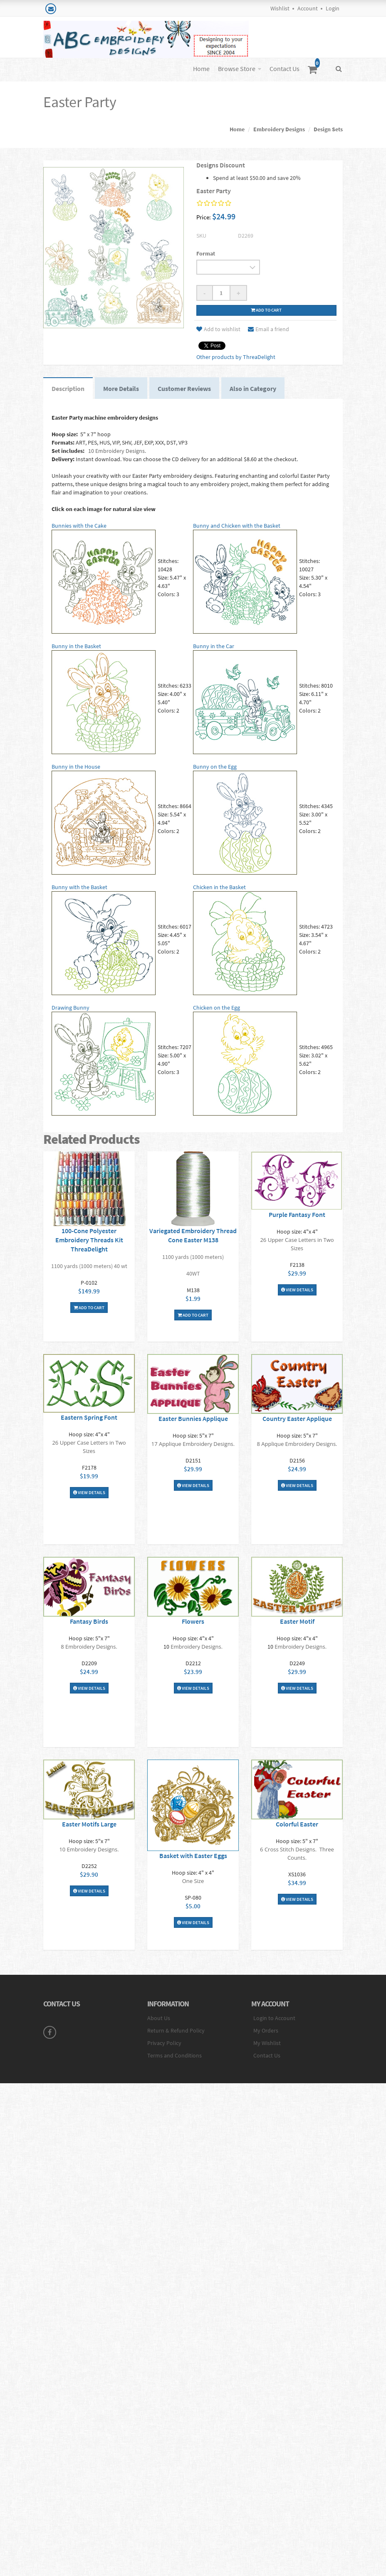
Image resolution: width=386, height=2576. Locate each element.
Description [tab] (68, 388)
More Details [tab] (121, 388)
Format (205, 253)
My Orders (265, 2030)
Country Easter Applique (297, 1418)
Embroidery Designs (279, 129)
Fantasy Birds (89, 1621)
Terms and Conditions (174, 2055)
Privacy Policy (164, 2043)
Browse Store (236, 68)
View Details (297, 1290)
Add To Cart (89, 1307)
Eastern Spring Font (89, 1417)
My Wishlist (267, 2043)
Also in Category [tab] (253, 388)
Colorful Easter (297, 1824)
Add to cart (266, 310)
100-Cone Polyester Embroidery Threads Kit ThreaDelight (89, 1240)
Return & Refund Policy (176, 2030)
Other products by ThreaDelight (235, 357)
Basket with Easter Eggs (193, 1855)
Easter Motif (297, 1621)
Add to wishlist (218, 329)
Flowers (193, 1621)
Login (332, 8)
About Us (158, 2018)
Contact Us (284, 68)
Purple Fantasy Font (297, 1214)
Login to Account (274, 2018)
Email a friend (268, 329)
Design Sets (328, 129)
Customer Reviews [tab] (184, 388)
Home (201, 68)
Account (307, 8)
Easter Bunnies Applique (193, 1418)
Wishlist (280, 8)
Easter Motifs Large (89, 1824)
